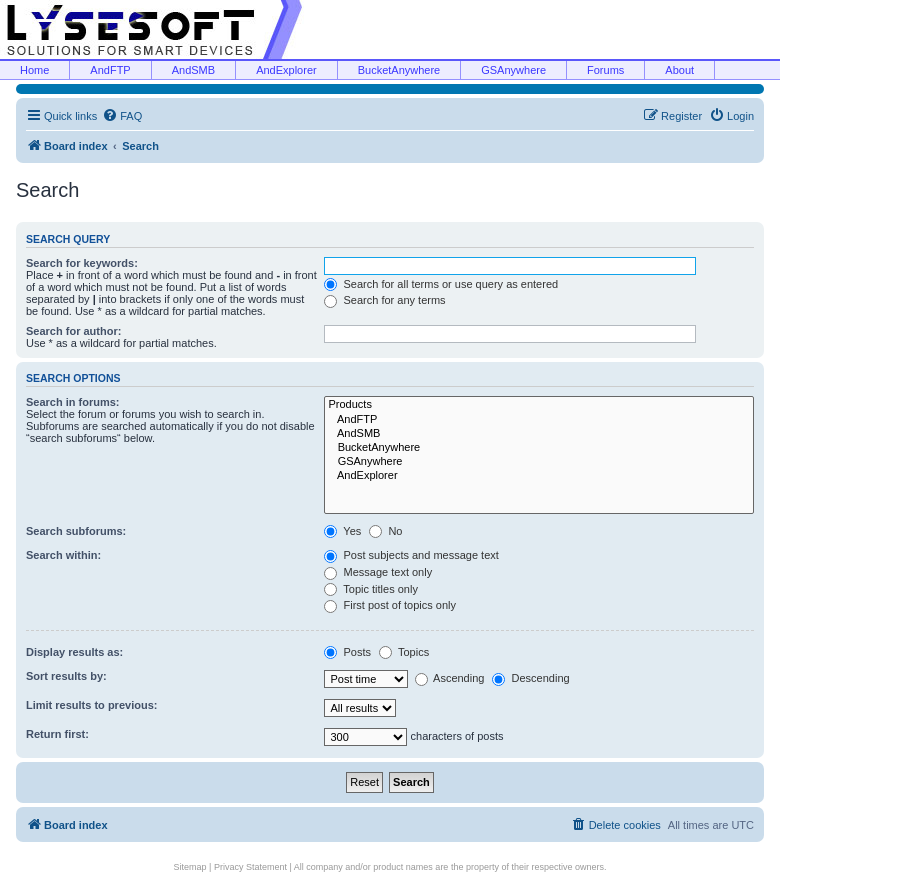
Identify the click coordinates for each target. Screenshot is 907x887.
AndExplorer (286, 70)
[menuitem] (122, 116)
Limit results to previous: (91, 705)
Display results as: (74, 652)
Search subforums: (76, 531)
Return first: (57, 734)
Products (539, 405)
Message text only (378, 572)
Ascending (450, 678)
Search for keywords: (82, 263)
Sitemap (190, 867)
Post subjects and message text (411, 555)
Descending (530, 678)
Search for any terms (384, 300)
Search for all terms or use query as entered (441, 284)
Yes (342, 531)
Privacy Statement (250, 867)
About (679, 70)
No (385, 531)
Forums (605, 70)
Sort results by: (66, 676)
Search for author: (73, 331)
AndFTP (110, 70)
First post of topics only (390, 605)
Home (34, 70)
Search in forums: (73, 402)
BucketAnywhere (399, 70)
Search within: (63, 555)
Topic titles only (370, 589)
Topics (404, 652)
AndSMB (193, 70)
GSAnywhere (513, 70)
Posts (347, 652)
